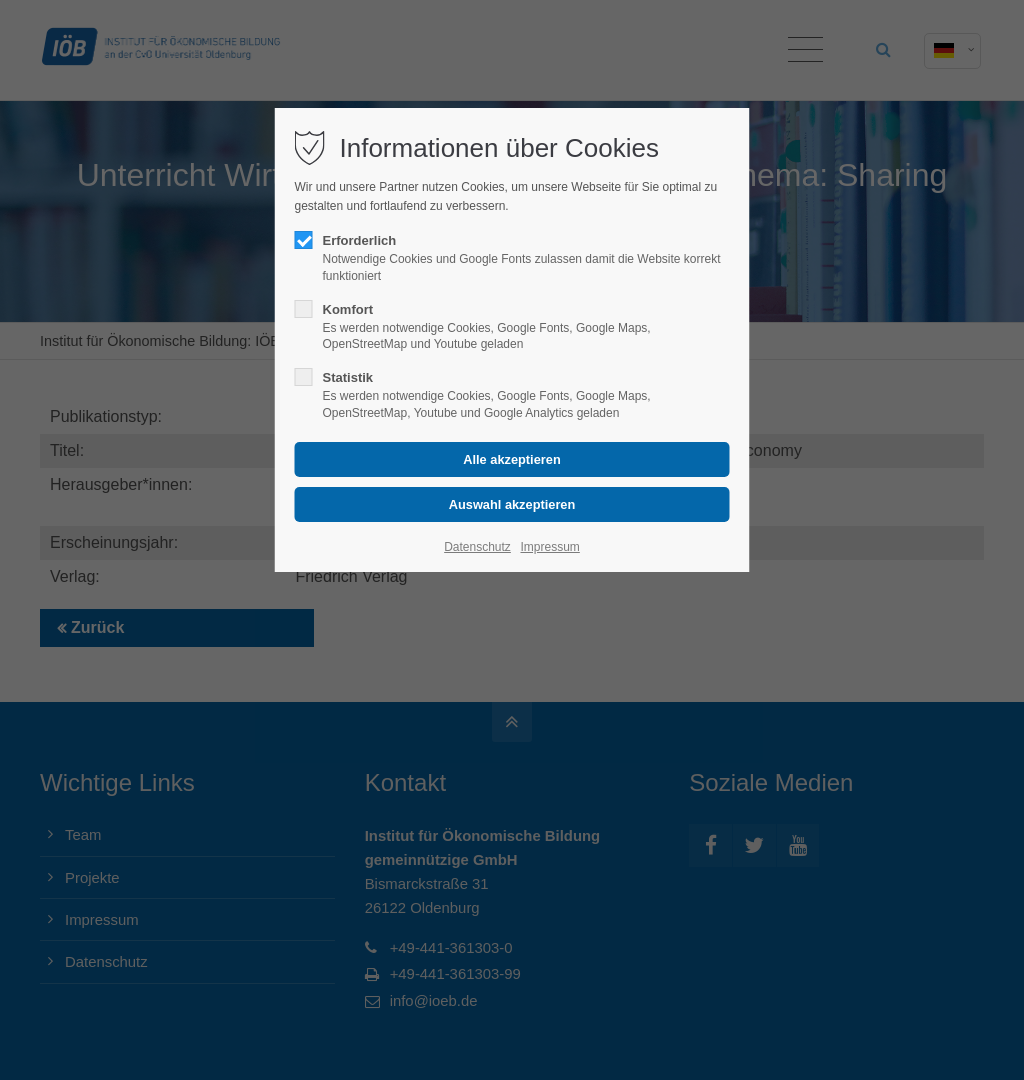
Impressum (549, 547)
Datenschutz (477, 547)
